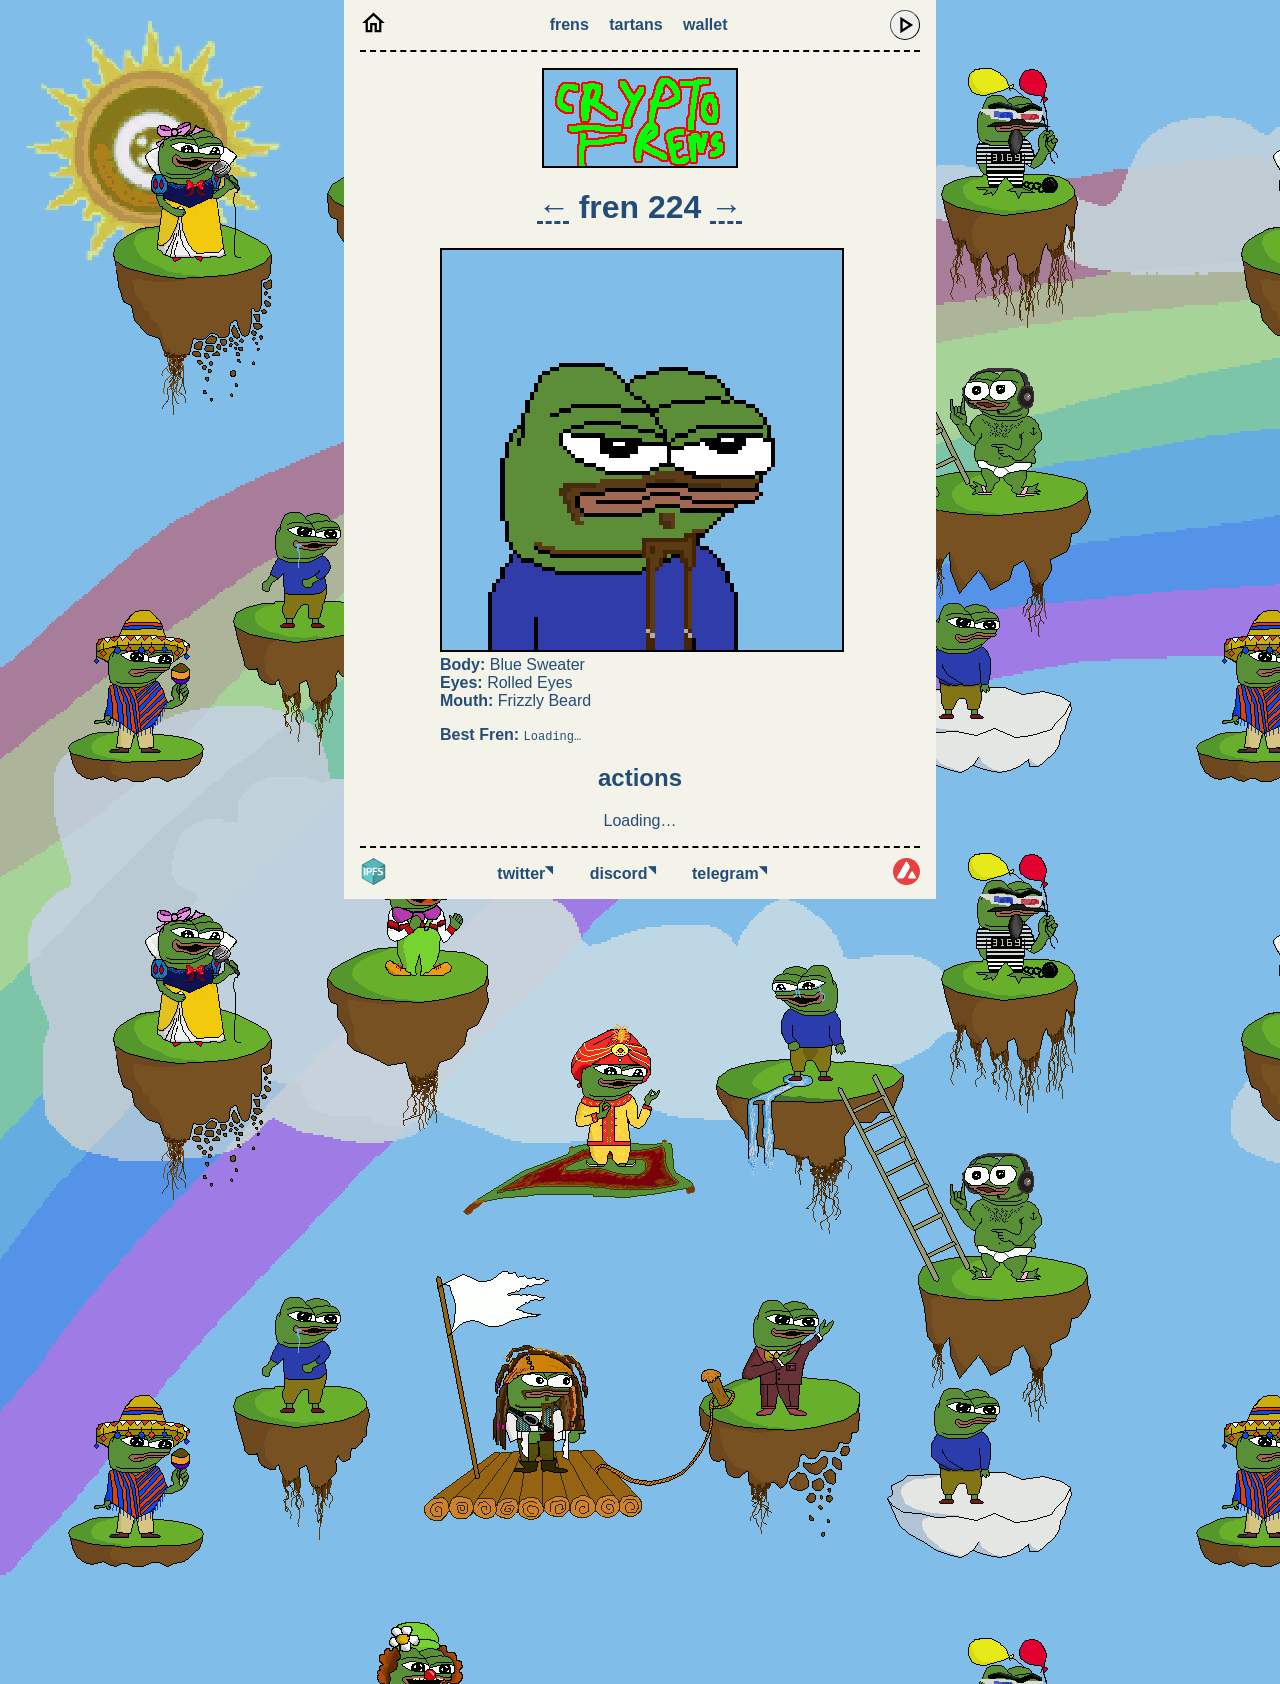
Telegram (729, 873)
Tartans (635, 24)
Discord (623, 873)
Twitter (525, 873)
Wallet (705, 24)
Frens (569, 24)
